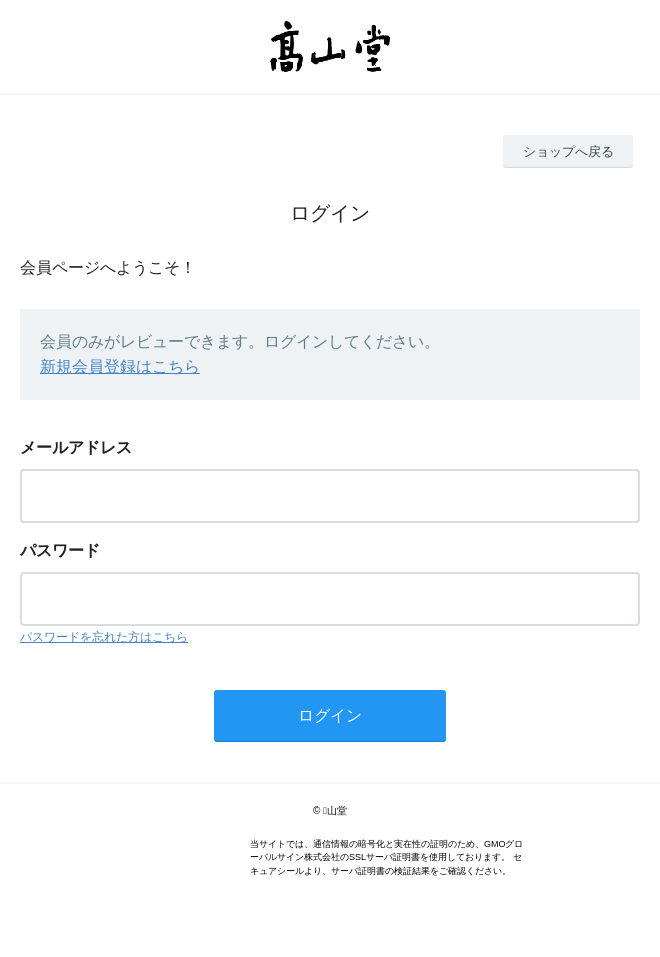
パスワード (60, 550)
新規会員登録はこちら (120, 366)
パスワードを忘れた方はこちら (104, 637)
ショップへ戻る (568, 151)
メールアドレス (76, 447)
